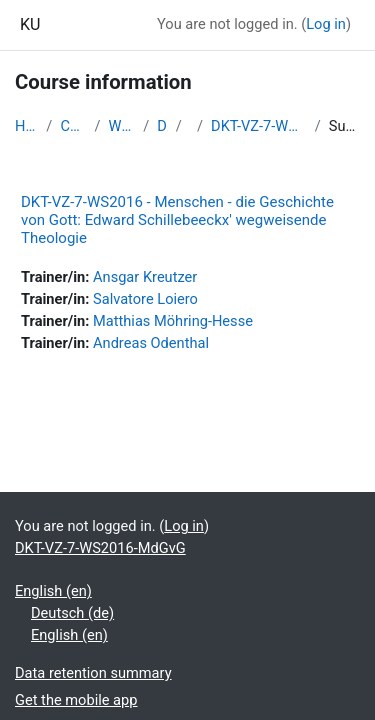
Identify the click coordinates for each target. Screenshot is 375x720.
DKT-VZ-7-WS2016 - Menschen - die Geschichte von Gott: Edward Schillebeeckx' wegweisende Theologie (177, 220)
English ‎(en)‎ (53, 591)
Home (26, 126)
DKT (162, 126)
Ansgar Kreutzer (145, 277)
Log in (326, 24)
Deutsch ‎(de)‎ (72, 613)
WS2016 (122, 126)
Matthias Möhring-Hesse (173, 321)
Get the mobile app (76, 700)
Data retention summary (93, 673)
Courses (73, 126)
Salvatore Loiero (145, 299)
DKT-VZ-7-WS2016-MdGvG (259, 126)
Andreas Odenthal (151, 343)
